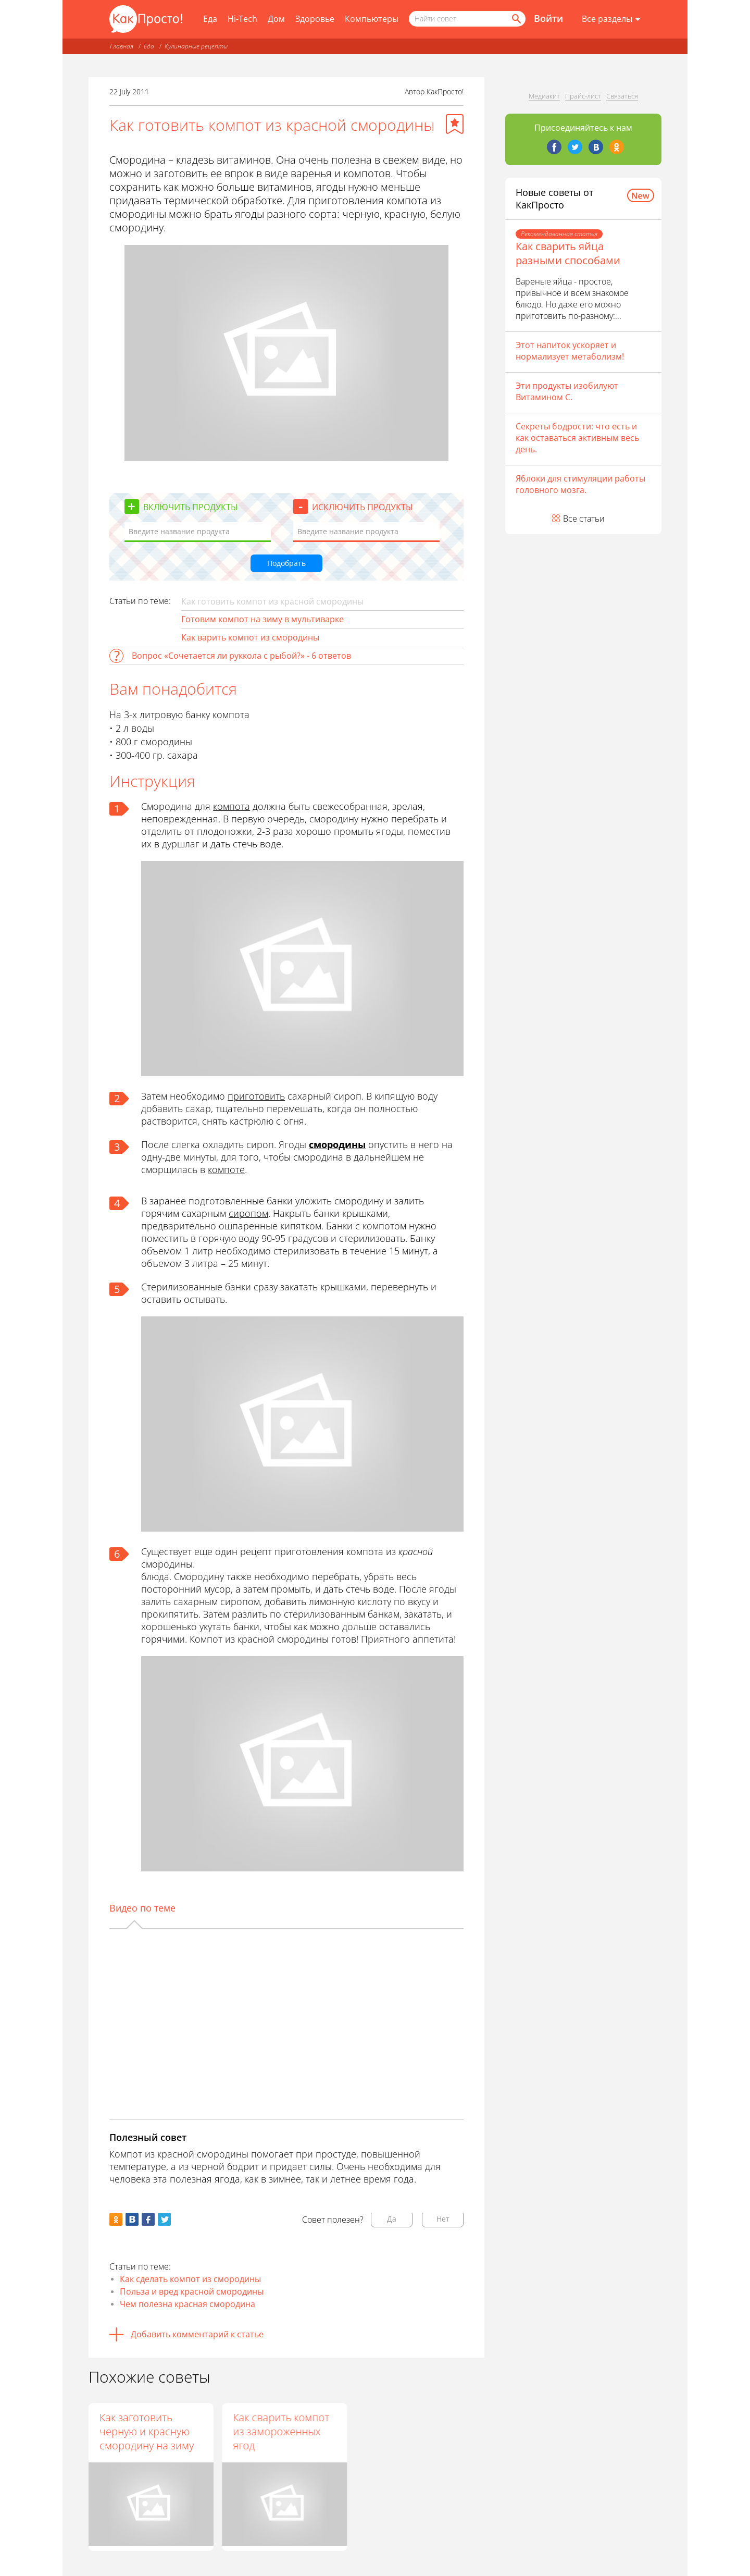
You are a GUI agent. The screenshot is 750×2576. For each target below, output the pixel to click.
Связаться (622, 96)
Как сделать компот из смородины (190, 2279)
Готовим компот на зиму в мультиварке (262, 619)
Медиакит (544, 96)
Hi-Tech (242, 18)
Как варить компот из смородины (250, 637)
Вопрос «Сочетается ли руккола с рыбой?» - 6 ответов (241, 655)
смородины (337, 1144)
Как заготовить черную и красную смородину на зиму (146, 2431)
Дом (276, 18)
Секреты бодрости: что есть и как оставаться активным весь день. (577, 438)
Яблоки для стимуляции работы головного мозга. (580, 484)
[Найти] (515, 19)
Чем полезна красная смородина (187, 2304)
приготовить (256, 1096)
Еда (210, 18)
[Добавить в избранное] (455, 124)
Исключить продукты (362, 507)
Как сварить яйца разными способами (568, 253)
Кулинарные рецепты (196, 46)
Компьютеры (371, 18)
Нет (442, 2219)
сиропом (248, 1213)
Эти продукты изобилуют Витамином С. (567, 391)
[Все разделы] (611, 19)
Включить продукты (190, 507)
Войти (548, 18)
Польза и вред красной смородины (192, 2291)
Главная (121, 46)
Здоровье (314, 18)
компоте (226, 1169)
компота (231, 806)
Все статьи (584, 518)
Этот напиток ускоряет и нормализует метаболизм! (570, 350)
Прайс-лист (583, 96)
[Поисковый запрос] (467, 19)
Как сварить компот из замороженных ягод (281, 2431)
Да (391, 2219)
